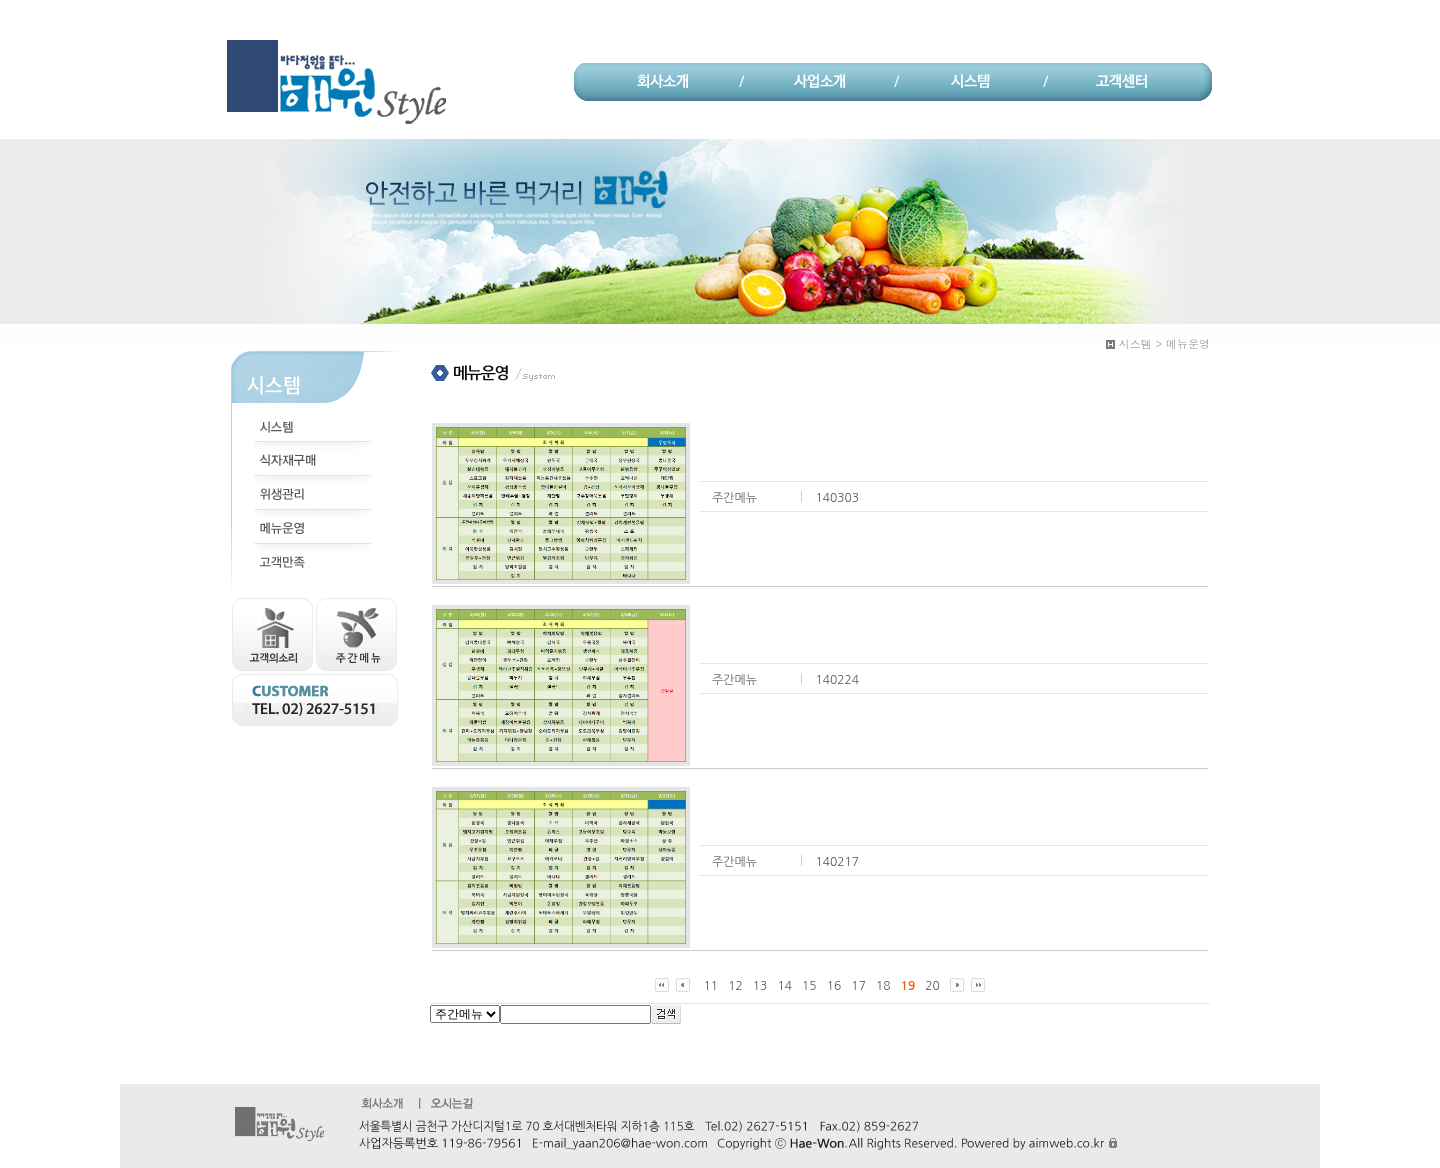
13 (760, 986)
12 (735, 986)
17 (858, 986)
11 (711, 986)
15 (809, 986)
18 (883, 986)
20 (932, 986)
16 (834, 986)
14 (784, 986)
